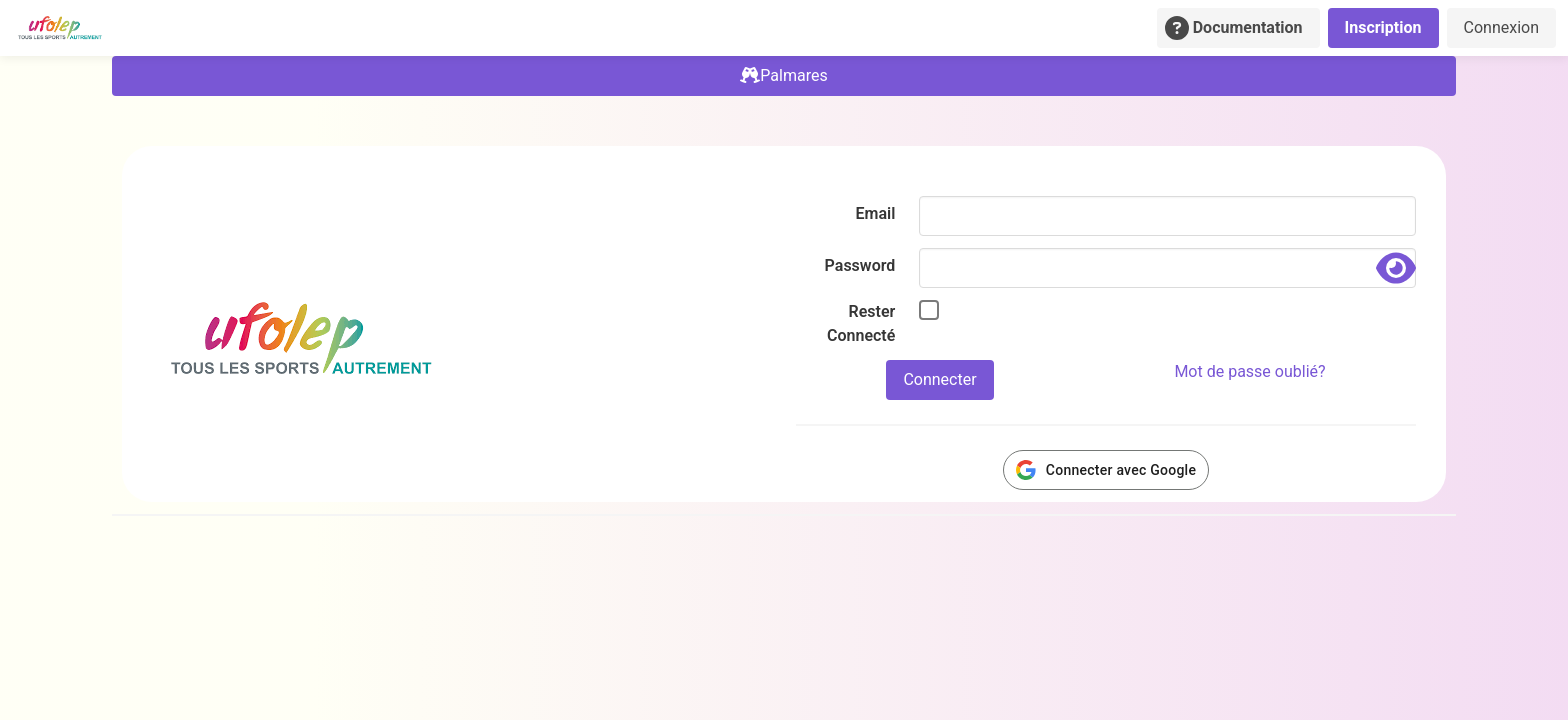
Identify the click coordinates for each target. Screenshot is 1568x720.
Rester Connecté (861, 323)
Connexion (1501, 27)
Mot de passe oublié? (1249, 371)
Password (860, 265)
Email (876, 213)
